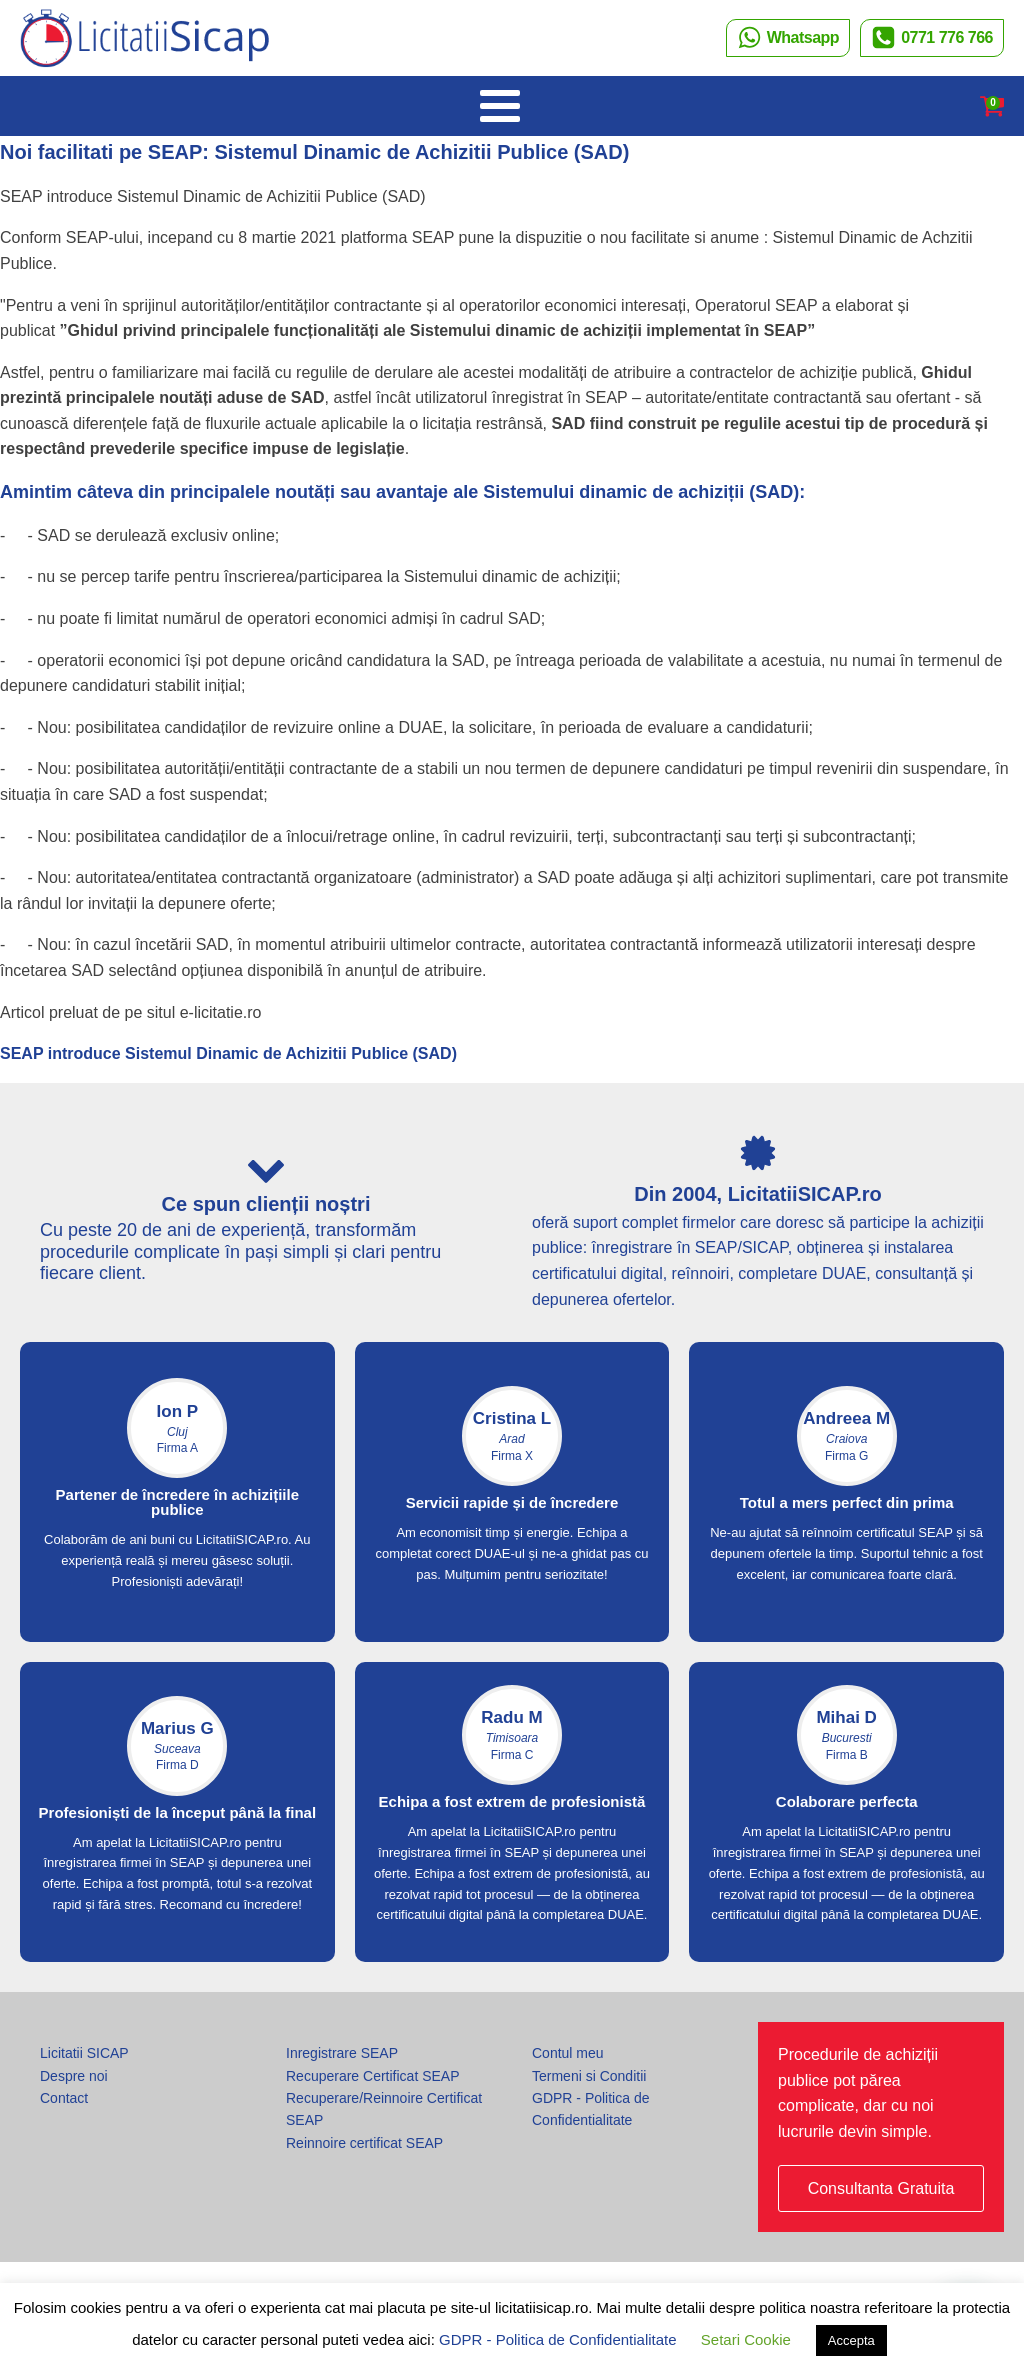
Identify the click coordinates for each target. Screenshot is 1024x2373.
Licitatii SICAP (84, 2053)
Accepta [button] (851, 2340)
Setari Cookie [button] (746, 2339)
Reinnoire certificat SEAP (364, 2143)
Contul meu (568, 2053)
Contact (64, 2098)
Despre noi (74, 2076)
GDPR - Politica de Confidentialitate (590, 2109)
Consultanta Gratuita (881, 2188)
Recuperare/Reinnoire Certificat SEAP (384, 2109)
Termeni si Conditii (589, 2076)
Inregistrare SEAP (342, 2053)
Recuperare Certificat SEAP (373, 2076)
